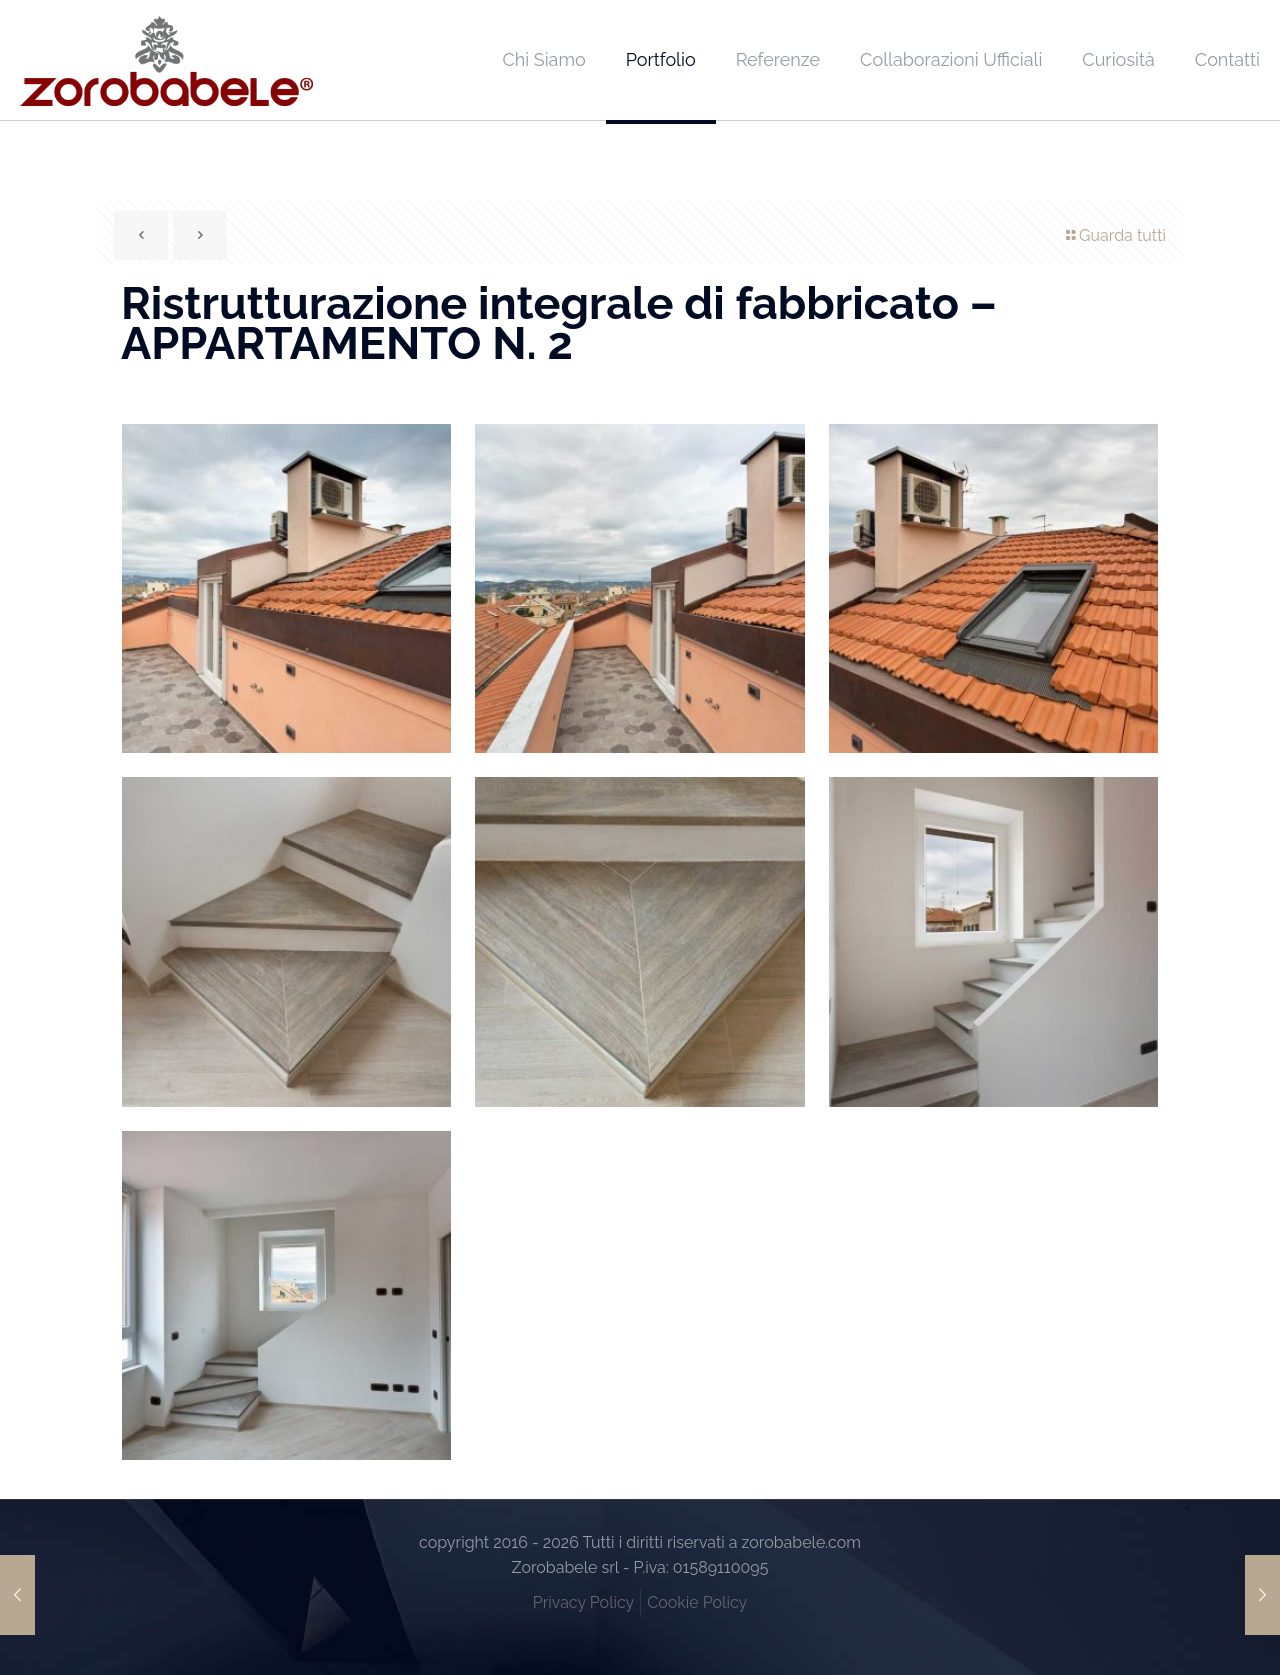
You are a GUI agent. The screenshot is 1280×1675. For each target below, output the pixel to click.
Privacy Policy (584, 1602)
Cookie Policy (697, 1602)
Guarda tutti (1114, 235)
